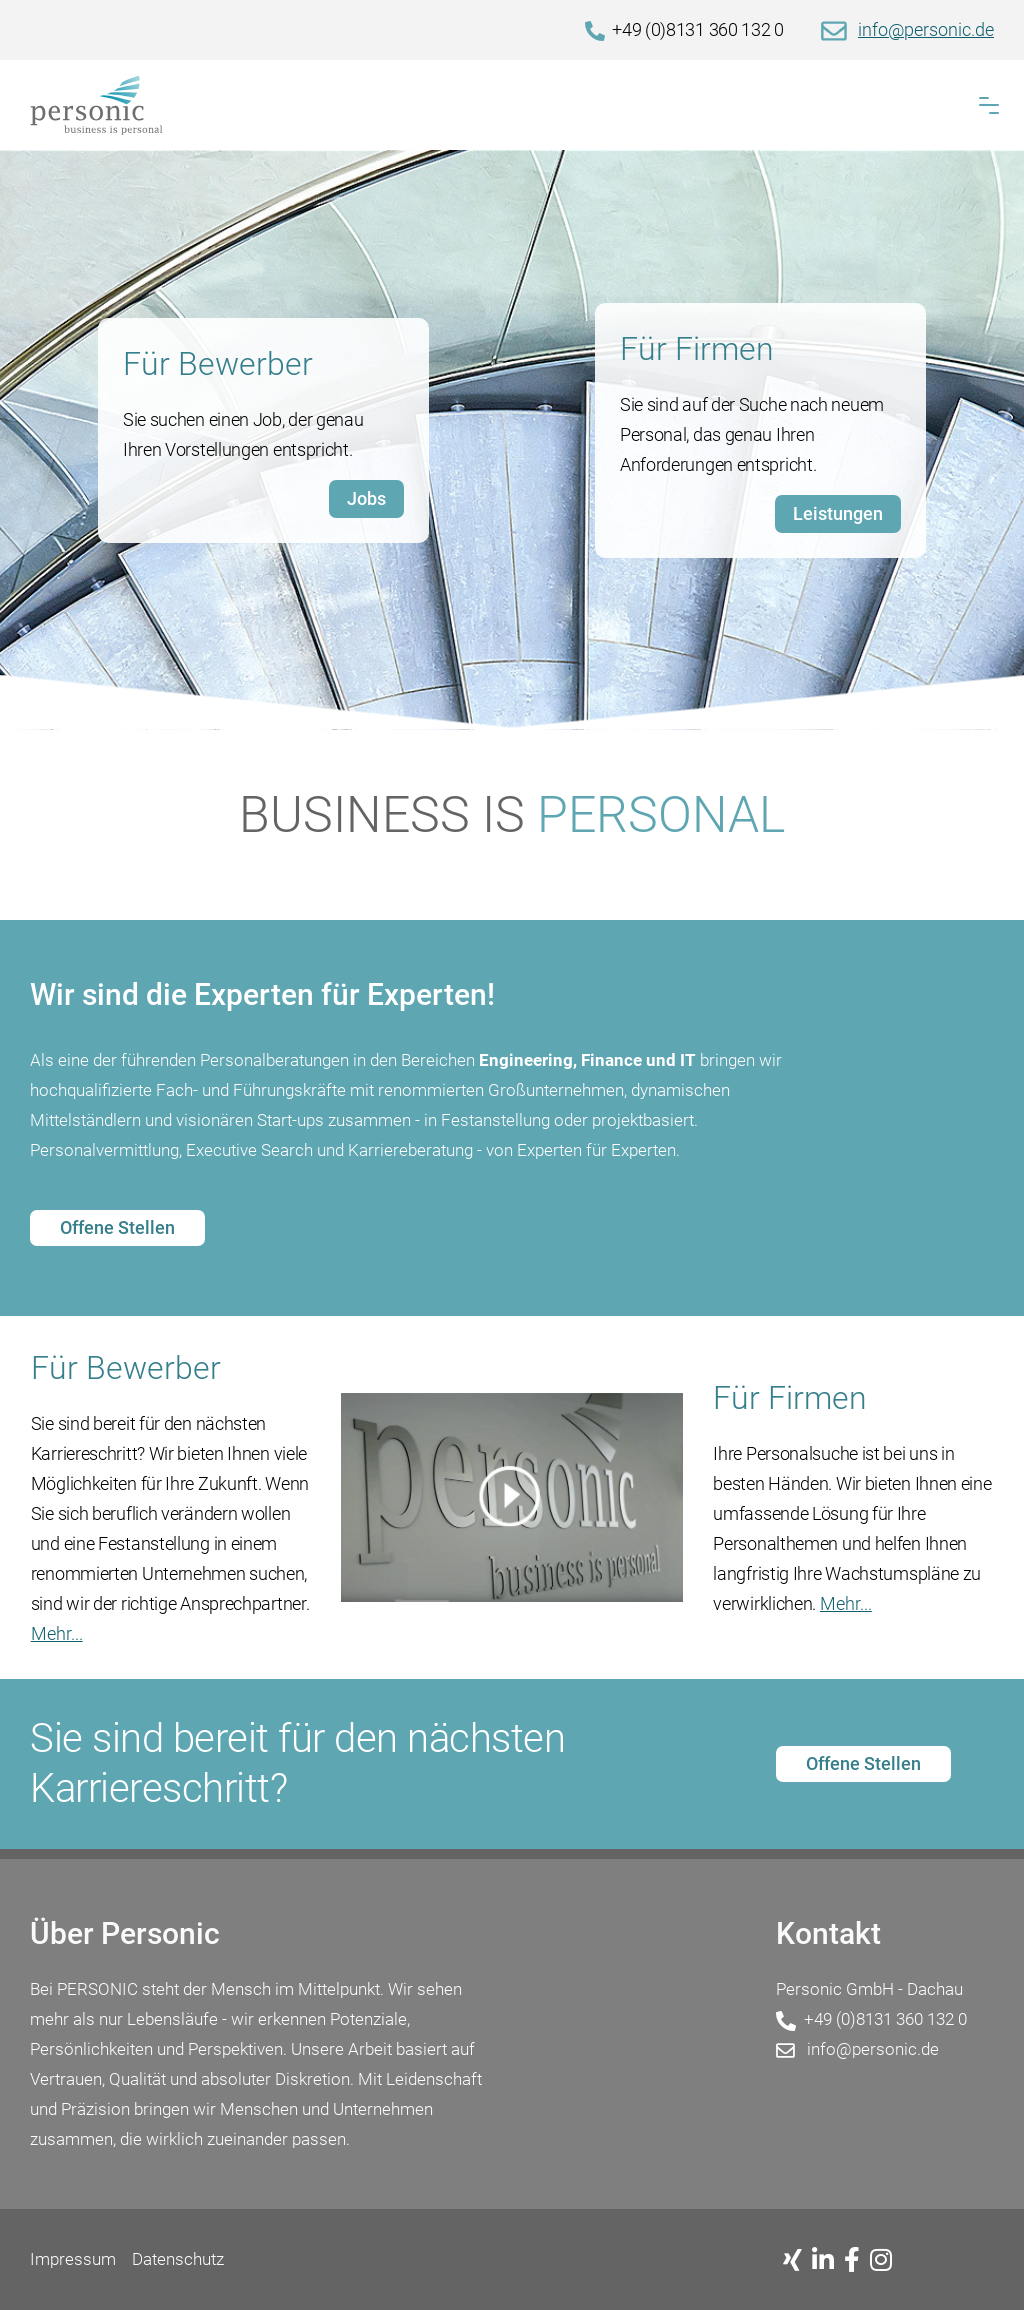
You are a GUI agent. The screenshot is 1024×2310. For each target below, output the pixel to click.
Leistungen (838, 513)
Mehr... (57, 1633)
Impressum (73, 2259)
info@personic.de (926, 29)
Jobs (366, 498)
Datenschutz (178, 2259)
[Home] (512, 105)
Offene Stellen (117, 1227)
